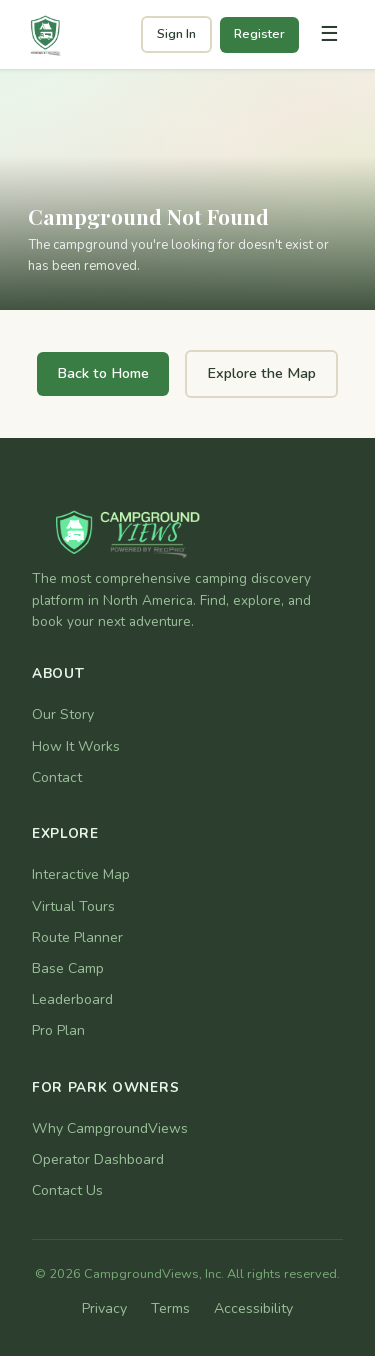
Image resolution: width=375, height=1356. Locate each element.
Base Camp (68, 968)
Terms (170, 1308)
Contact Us (67, 1190)
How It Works (76, 746)
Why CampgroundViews (110, 1128)
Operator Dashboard (98, 1159)
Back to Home (103, 373)
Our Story (63, 714)
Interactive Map (81, 874)
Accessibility (253, 1308)
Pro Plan (58, 1030)
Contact (57, 777)
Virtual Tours (73, 906)
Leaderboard (72, 999)
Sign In (176, 34)
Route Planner (77, 937)
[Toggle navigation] (329, 35)
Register (259, 34)
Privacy (104, 1308)
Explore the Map (261, 373)
